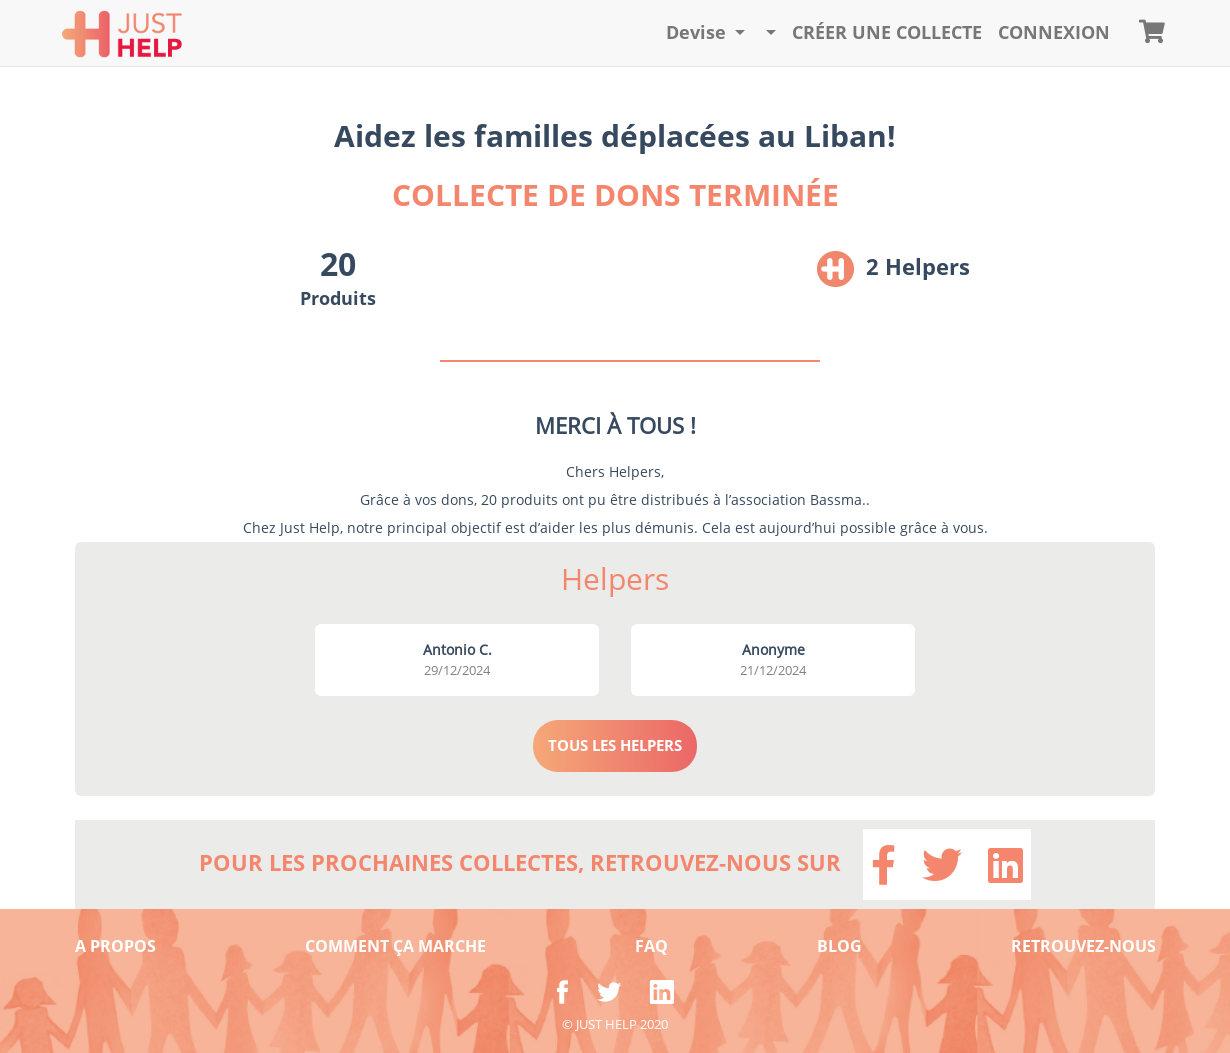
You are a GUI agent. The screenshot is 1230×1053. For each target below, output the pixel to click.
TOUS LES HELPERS (615, 745)
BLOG (839, 946)
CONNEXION (1054, 32)
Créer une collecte (887, 32)
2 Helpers (918, 266)
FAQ (651, 946)
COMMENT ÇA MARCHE (395, 946)
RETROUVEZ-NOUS (1083, 946)
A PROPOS (115, 946)
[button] (706, 33)
